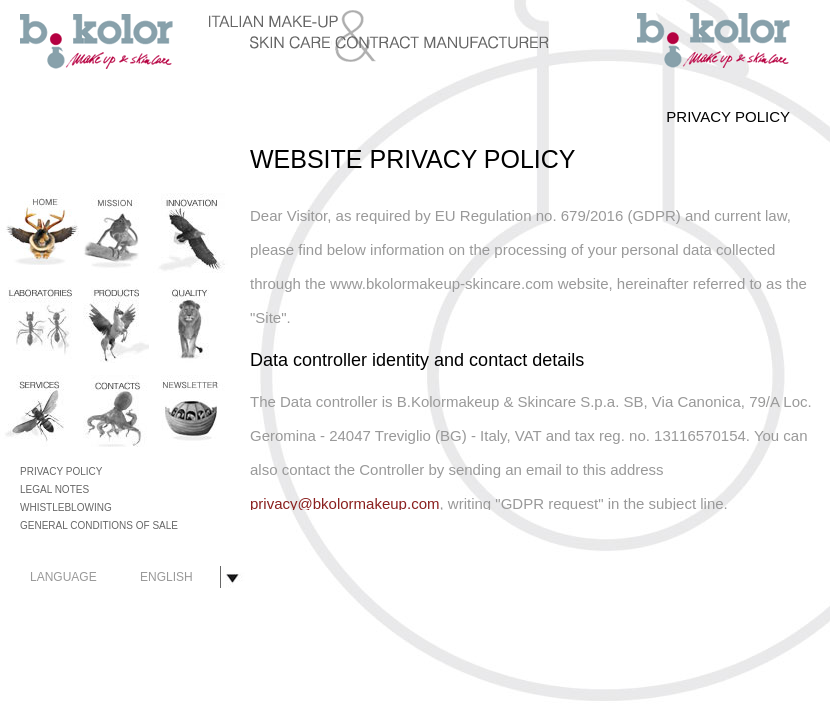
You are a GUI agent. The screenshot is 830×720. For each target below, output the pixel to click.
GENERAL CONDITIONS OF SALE (99, 525)
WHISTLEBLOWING (66, 507)
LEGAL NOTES (54, 489)
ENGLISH (166, 577)
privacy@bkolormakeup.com (344, 503)
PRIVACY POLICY (61, 471)
